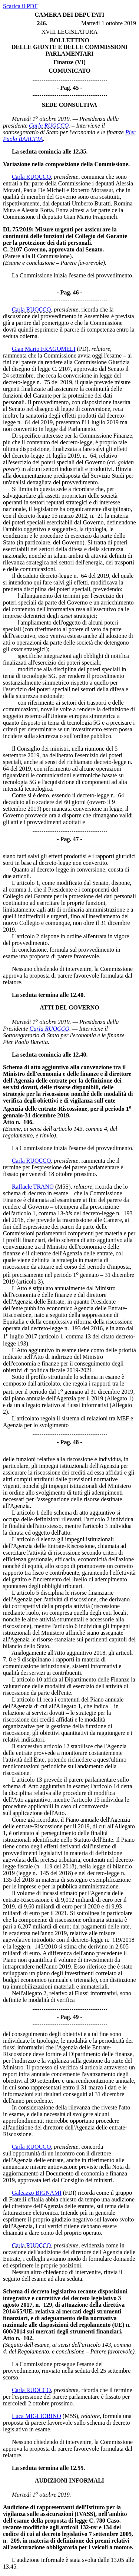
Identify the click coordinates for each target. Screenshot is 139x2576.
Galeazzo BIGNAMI (37, 2193)
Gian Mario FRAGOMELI (44, 349)
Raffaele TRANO (33, 1186)
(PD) (83, 349)
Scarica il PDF (20, 6)
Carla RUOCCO (49, 125)
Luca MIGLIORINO (36, 2416)
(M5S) (63, 1186)
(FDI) (69, 2193)
